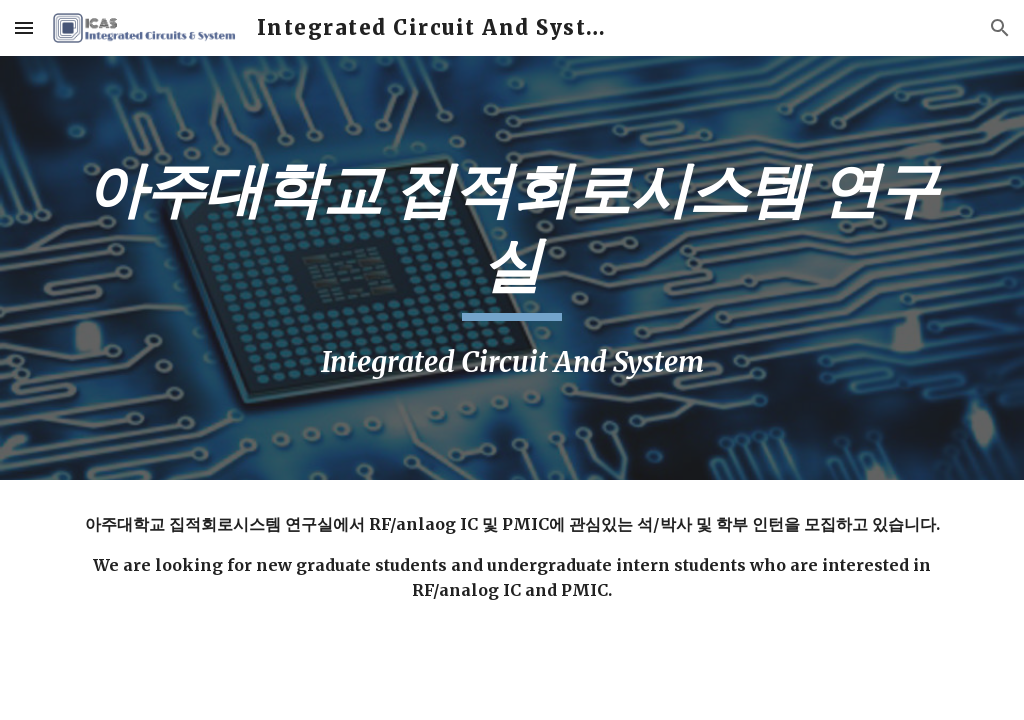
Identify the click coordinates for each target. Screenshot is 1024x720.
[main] (512, 268)
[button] (24, 27)
